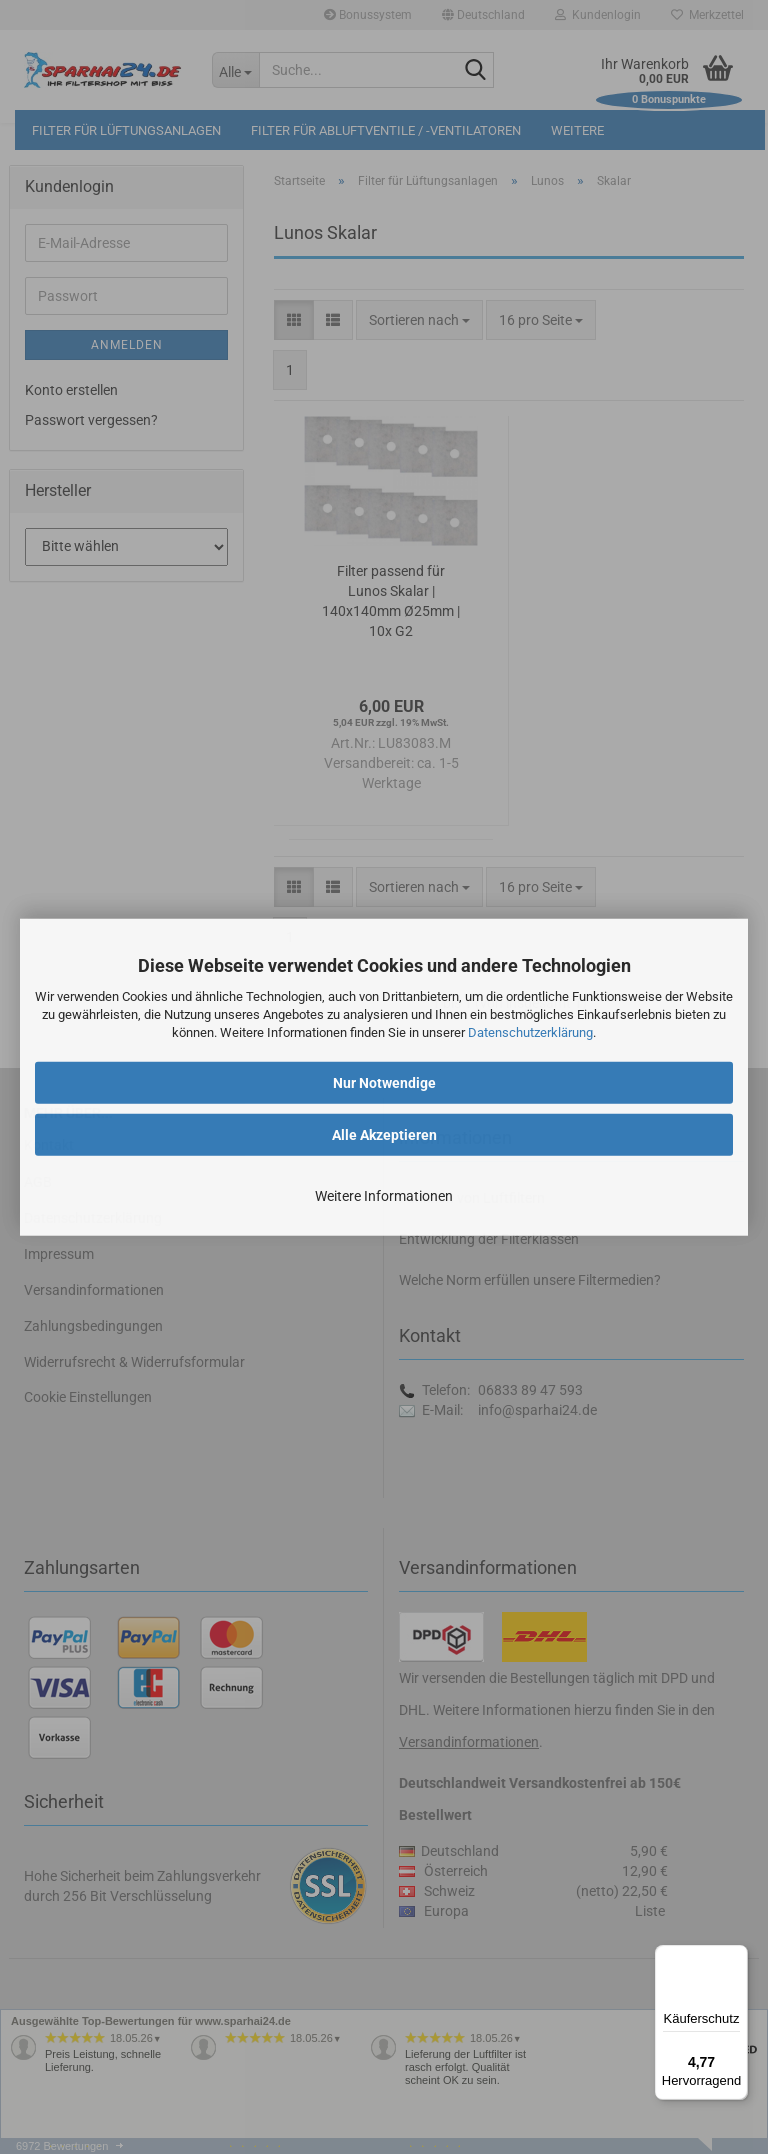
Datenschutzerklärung (530, 1032)
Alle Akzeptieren (384, 1134)
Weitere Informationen (384, 1195)
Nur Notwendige (384, 1082)
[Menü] (736, 1957)
